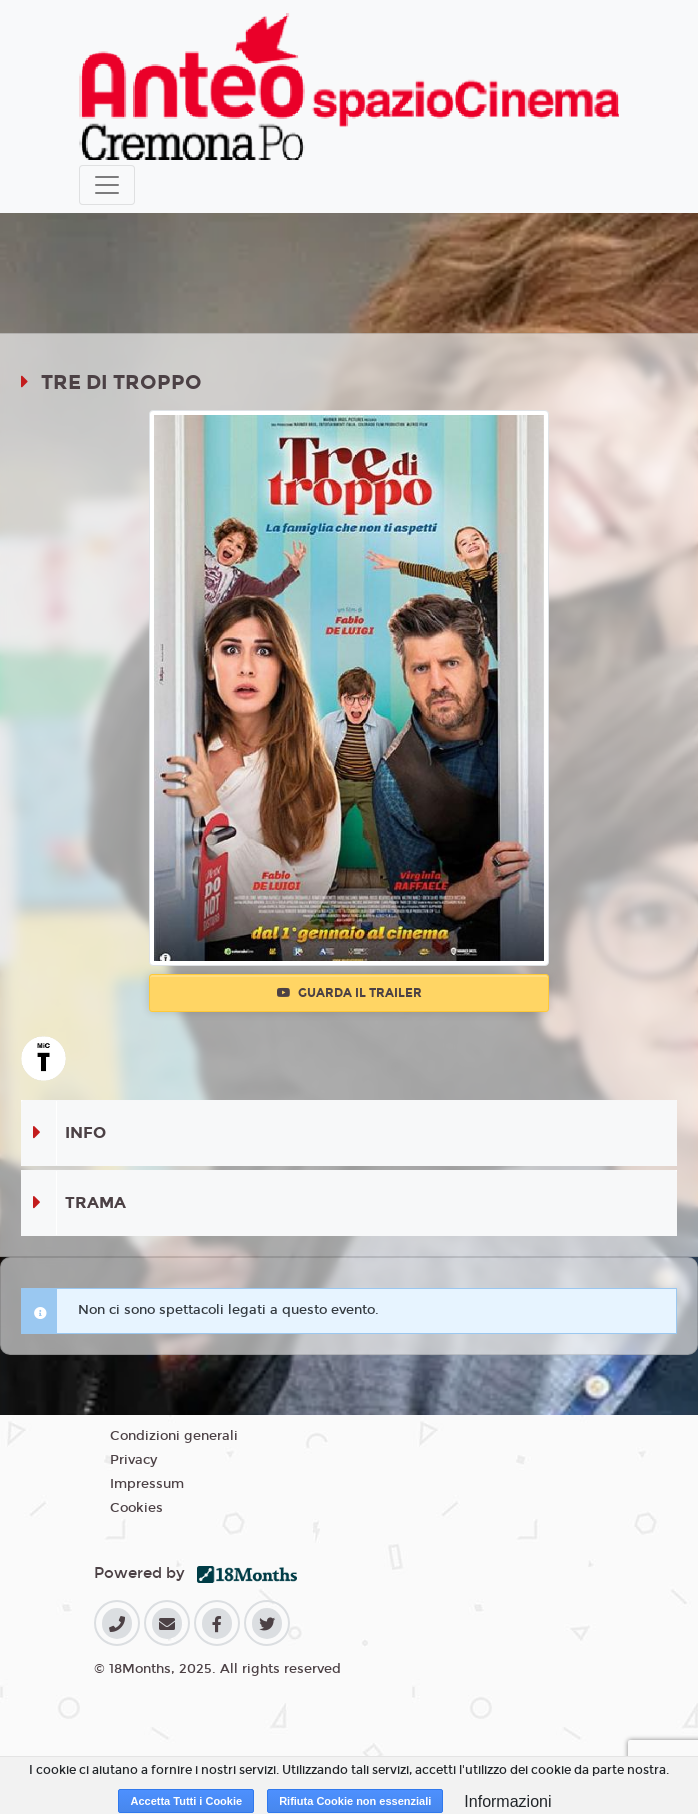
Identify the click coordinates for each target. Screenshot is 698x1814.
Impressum (147, 1484)
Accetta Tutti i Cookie (186, 1801)
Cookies (136, 1508)
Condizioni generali (174, 1436)
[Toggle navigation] (107, 185)
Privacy (133, 1460)
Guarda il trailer (349, 993)
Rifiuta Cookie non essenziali (355, 1801)
